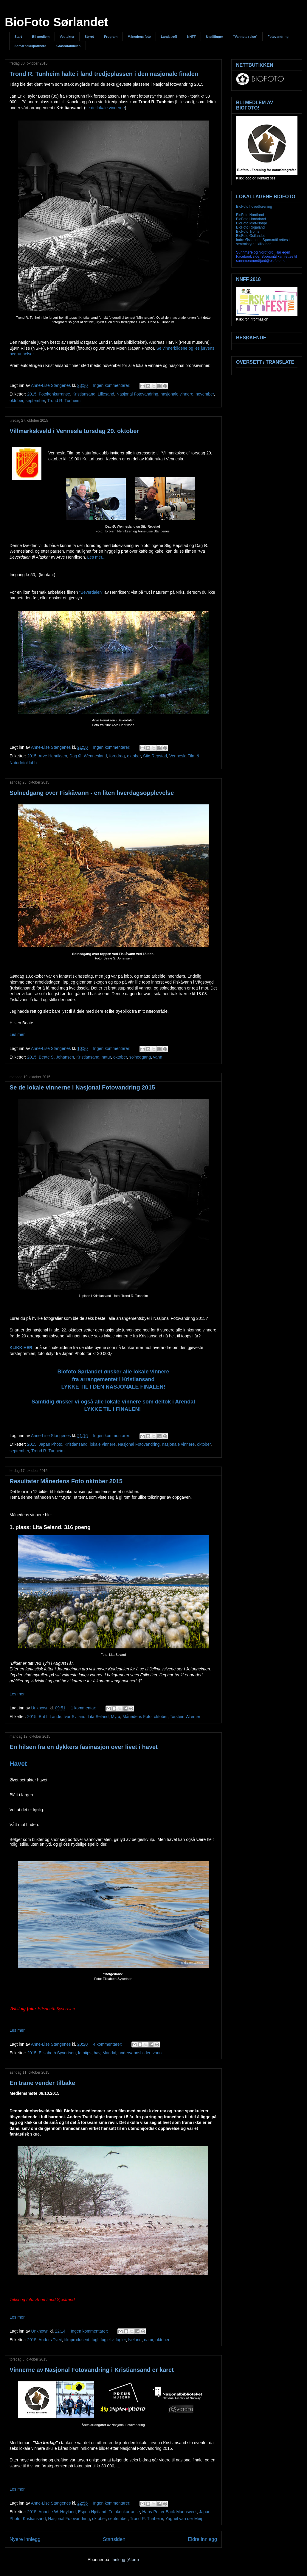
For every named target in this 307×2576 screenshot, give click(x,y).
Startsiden (114, 2539)
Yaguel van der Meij (183, 2518)
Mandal (109, 2052)
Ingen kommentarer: (112, 385)
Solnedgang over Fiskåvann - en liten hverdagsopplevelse (92, 793)
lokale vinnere (102, 1444)
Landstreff (169, 36)
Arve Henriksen (52, 756)
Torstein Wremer (185, 1716)
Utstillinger (214, 36)
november (205, 394)
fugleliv (107, 2339)
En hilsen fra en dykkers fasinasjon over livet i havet (84, 1747)
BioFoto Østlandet (250, 236)
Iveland (135, 2339)
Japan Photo (50, 1444)
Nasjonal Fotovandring (137, 394)
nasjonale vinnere (177, 394)
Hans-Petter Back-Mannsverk (169, 2511)
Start (18, 36)
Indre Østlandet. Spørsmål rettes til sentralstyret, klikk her (263, 242)
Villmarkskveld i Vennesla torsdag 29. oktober (74, 431)
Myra (115, 1716)
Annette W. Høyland (57, 2511)
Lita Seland (98, 1716)
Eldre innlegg (202, 2539)
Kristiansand (83, 394)
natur (106, 1057)
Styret (89, 36)
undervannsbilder (135, 2052)
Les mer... (96, 557)
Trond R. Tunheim (64, 400)
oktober (16, 400)
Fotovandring (278, 36)
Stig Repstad (155, 756)
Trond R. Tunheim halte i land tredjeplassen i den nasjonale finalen (104, 74)
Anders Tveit (50, 2339)
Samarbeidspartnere (30, 46)
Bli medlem (41, 36)
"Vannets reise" (245, 36)
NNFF (191, 36)
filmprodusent (76, 2339)
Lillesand (106, 394)
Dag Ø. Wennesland (88, 756)
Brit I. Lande (50, 1716)
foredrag (117, 756)
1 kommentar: (84, 1708)
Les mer (17, 1034)
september (35, 400)
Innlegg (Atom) (125, 2559)
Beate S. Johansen (56, 1057)
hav (97, 2052)
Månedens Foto (137, 1716)
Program (110, 36)
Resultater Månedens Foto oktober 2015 (66, 1481)
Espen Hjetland (92, 2511)
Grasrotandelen (68, 46)
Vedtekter (67, 36)
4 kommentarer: (108, 2044)
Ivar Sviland (74, 1716)
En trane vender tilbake (42, 2083)
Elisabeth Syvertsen (57, 2052)
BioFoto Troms (247, 231)
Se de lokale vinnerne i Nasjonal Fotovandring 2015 (82, 1087)
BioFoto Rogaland (250, 227)
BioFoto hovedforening (254, 206)
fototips (85, 2052)
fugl (95, 2339)
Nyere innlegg (25, 2539)
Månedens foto (139, 36)
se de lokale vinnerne (105, 107)
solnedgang (140, 1057)
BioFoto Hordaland (251, 219)
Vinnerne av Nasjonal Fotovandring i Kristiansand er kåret (92, 2369)
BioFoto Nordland (250, 215)
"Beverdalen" (91, 592)
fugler (121, 2339)
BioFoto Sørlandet (56, 22)
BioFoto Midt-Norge (251, 223)
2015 (31, 394)
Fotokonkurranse (54, 394)
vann (157, 1057)
